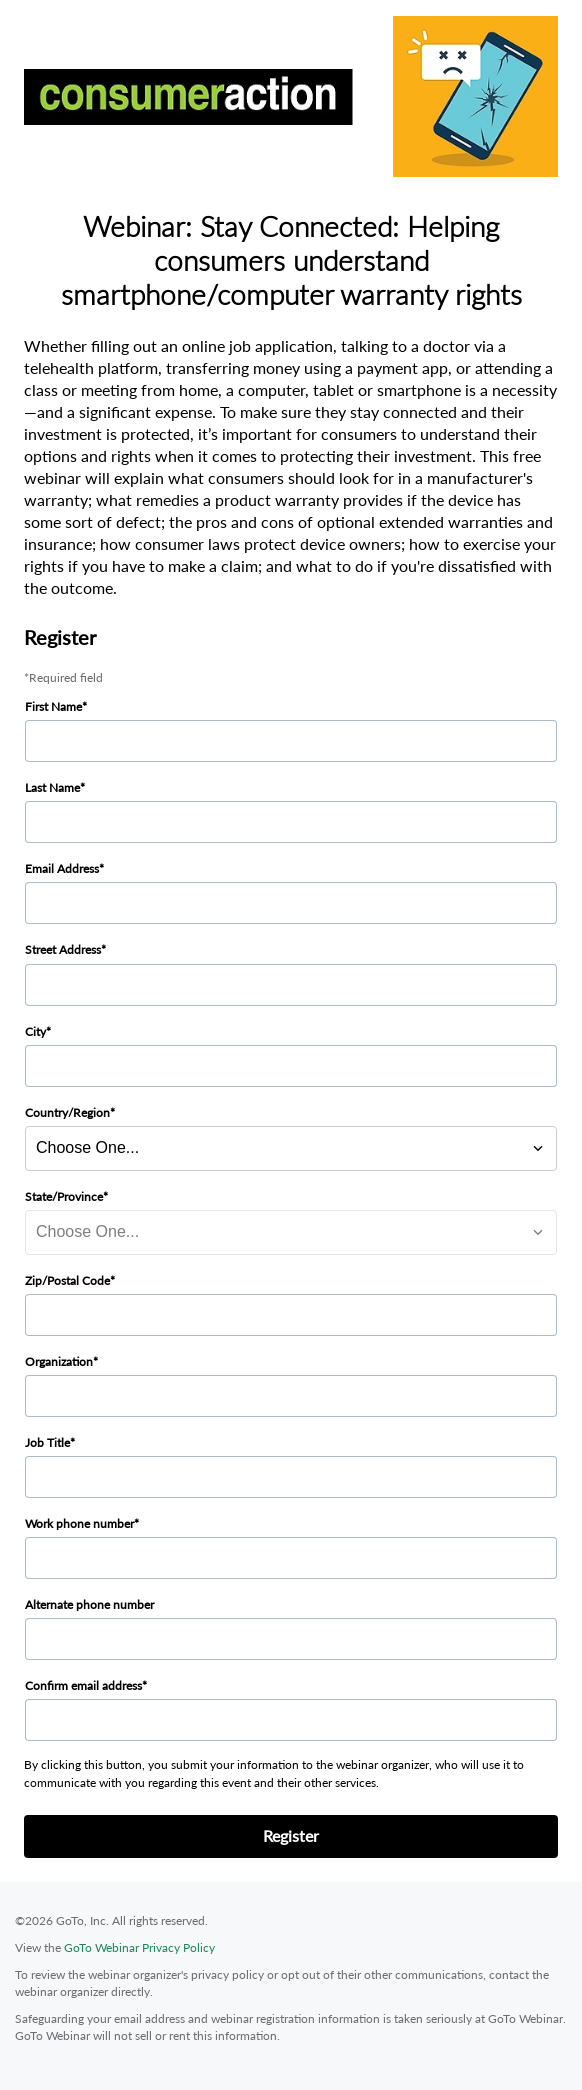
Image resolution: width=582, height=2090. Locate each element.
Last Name (52, 787)
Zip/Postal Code (67, 1280)
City (35, 1031)
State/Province (64, 1196)
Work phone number (79, 1523)
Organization (59, 1361)
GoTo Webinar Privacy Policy (139, 1947)
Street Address (63, 949)
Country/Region (67, 1112)
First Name (53, 706)
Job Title (47, 1442)
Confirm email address (83, 1685)
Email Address (62, 868)
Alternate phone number (89, 1604)
